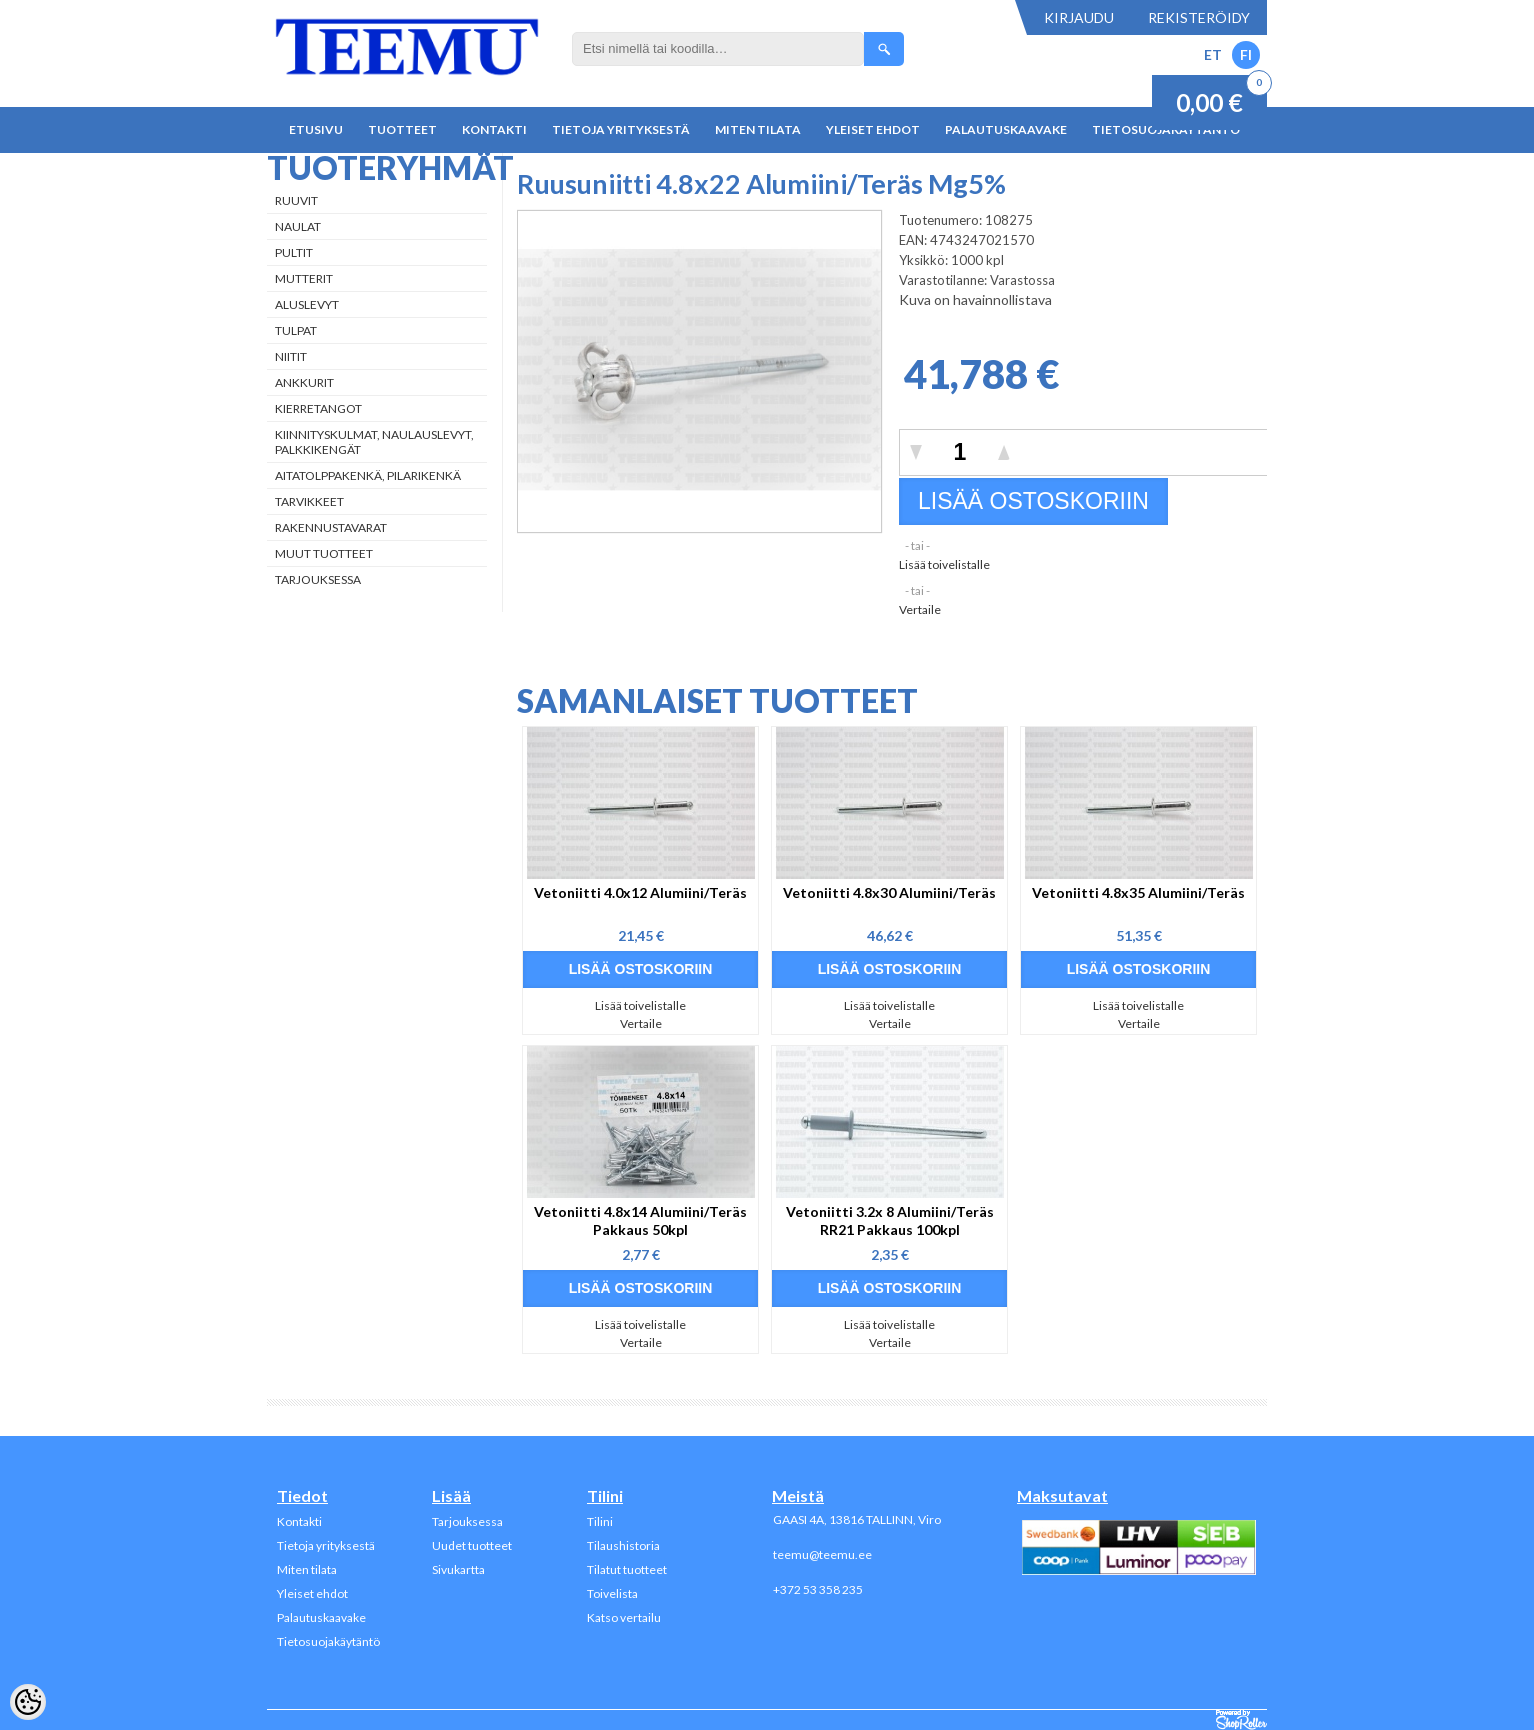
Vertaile (920, 609)
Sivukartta (458, 1569)
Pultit (294, 252)
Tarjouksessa (318, 579)
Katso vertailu (624, 1617)
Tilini (600, 1521)
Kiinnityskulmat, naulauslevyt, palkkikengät (374, 442)
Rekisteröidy (1199, 17)
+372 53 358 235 (818, 1589)
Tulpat (296, 330)
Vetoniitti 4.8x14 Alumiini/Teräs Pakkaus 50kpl (640, 1220)
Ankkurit (304, 382)
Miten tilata (758, 129)
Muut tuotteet (324, 553)
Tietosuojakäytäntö (328, 1641)
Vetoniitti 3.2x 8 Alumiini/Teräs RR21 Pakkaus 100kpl (890, 1220)
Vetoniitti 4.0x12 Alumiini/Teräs (640, 892)
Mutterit (304, 278)
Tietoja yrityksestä (621, 129)
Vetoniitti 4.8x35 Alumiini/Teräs (1138, 892)
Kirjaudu (1079, 17)
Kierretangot (318, 408)
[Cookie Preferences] (28, 1702)
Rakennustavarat (331, 527)
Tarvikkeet (309, 501)
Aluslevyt (307, 304)
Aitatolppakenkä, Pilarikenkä (368, 475)
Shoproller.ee (1241, 1720)
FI (1246, 54)
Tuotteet (402, 129)
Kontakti (494, 129)
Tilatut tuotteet (627, 1569)
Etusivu (316, 129)
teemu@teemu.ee (822, 1554)
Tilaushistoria (623, 1545)
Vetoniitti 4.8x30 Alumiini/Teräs (889, 892)
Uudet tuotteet (472, 1545)
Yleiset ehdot (873, 129)
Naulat (298, 226)
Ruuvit (296, 200)
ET (1213, 54)
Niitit (291, 356)
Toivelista (612, 1593)
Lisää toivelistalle (944, 564)
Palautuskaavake (1006, 129)
